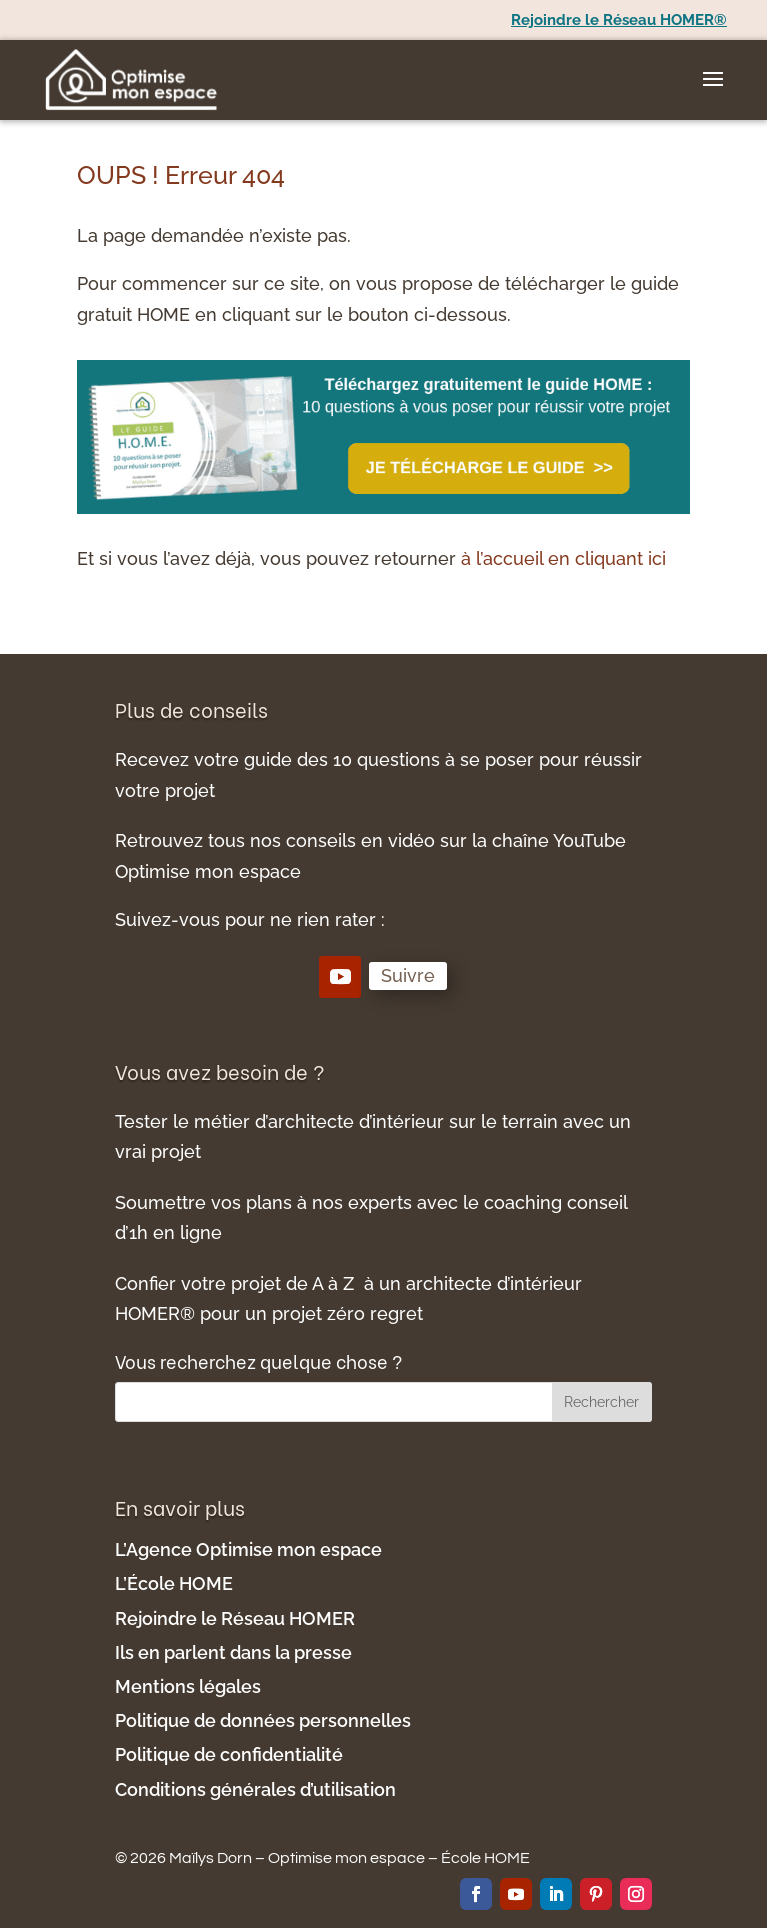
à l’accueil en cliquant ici (563, 558)
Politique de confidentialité (231, 1754)
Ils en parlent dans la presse (233, 1652)
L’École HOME (174, 1583)
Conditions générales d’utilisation (255, 1789)
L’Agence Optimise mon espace (248, 1549)
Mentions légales (190, 1686)
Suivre (408, 975)
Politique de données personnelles (263, 1720)
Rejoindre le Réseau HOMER (235, 1618)
